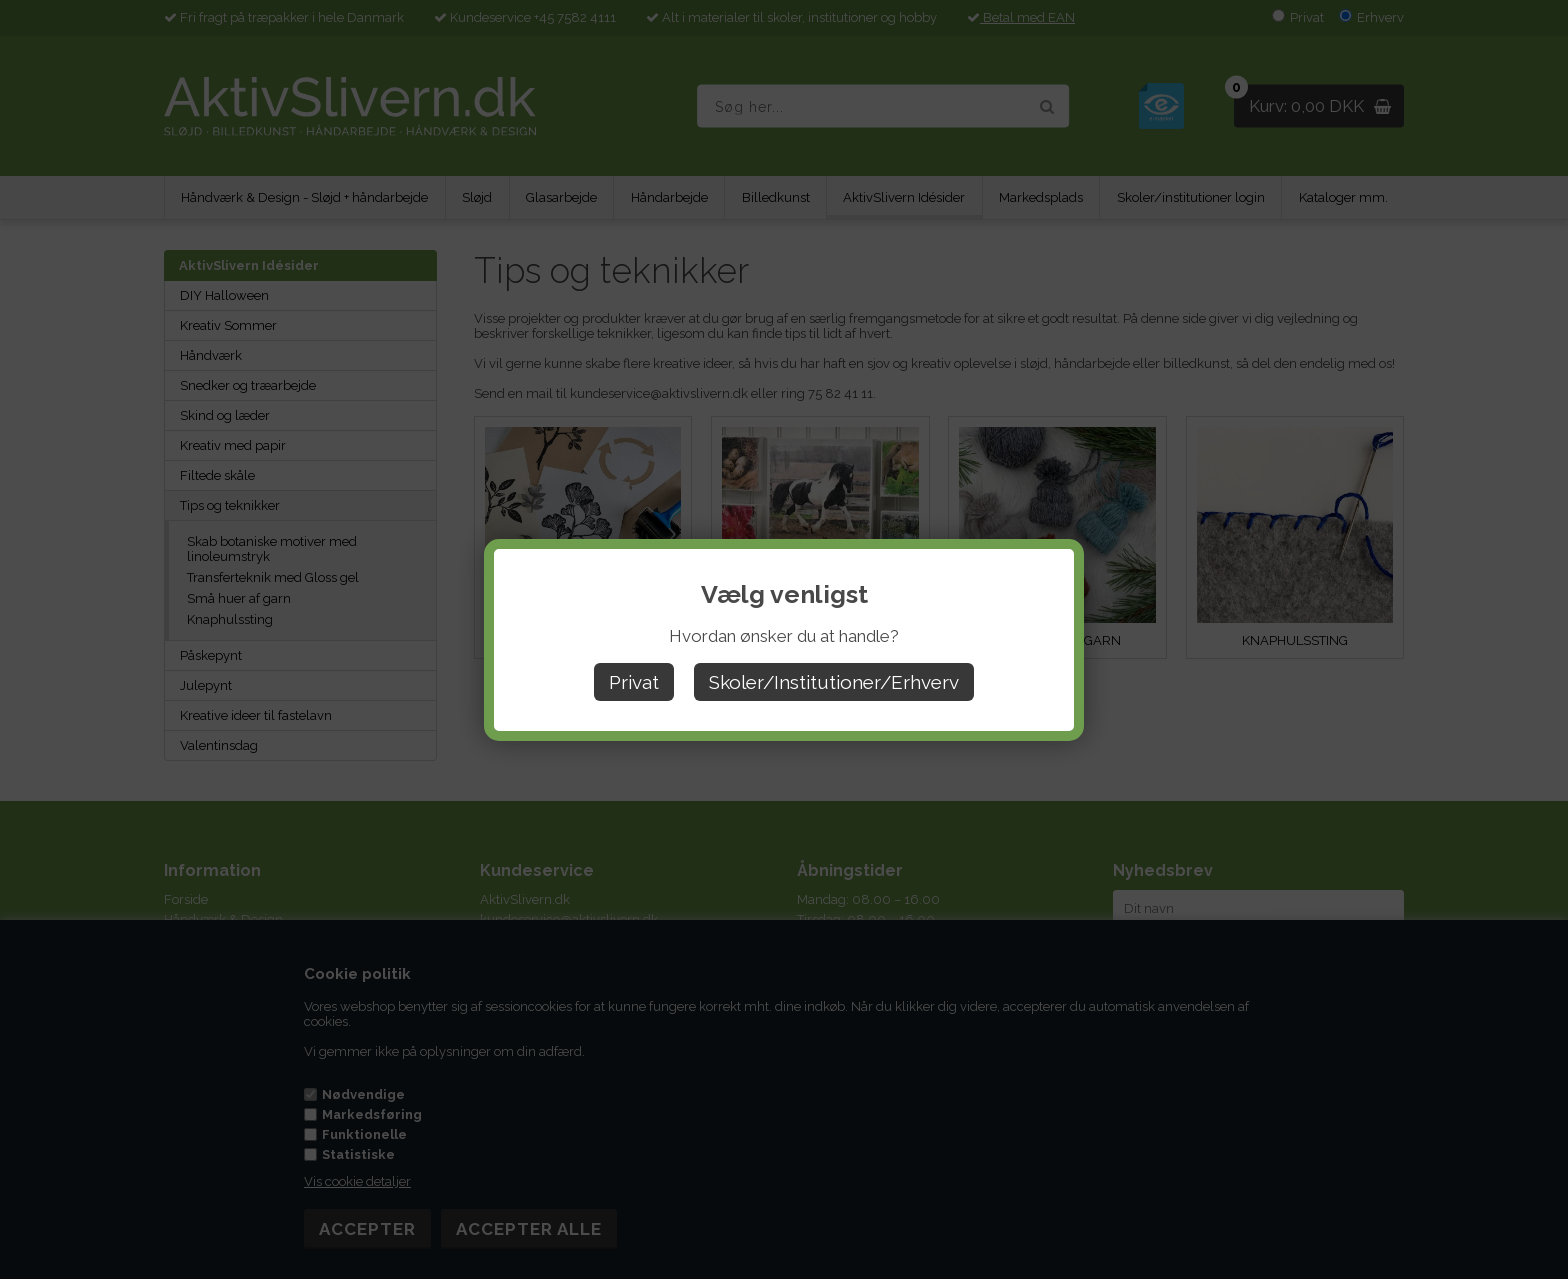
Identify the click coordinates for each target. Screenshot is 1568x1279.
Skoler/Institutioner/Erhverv (834, 682)
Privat (634, 682)
